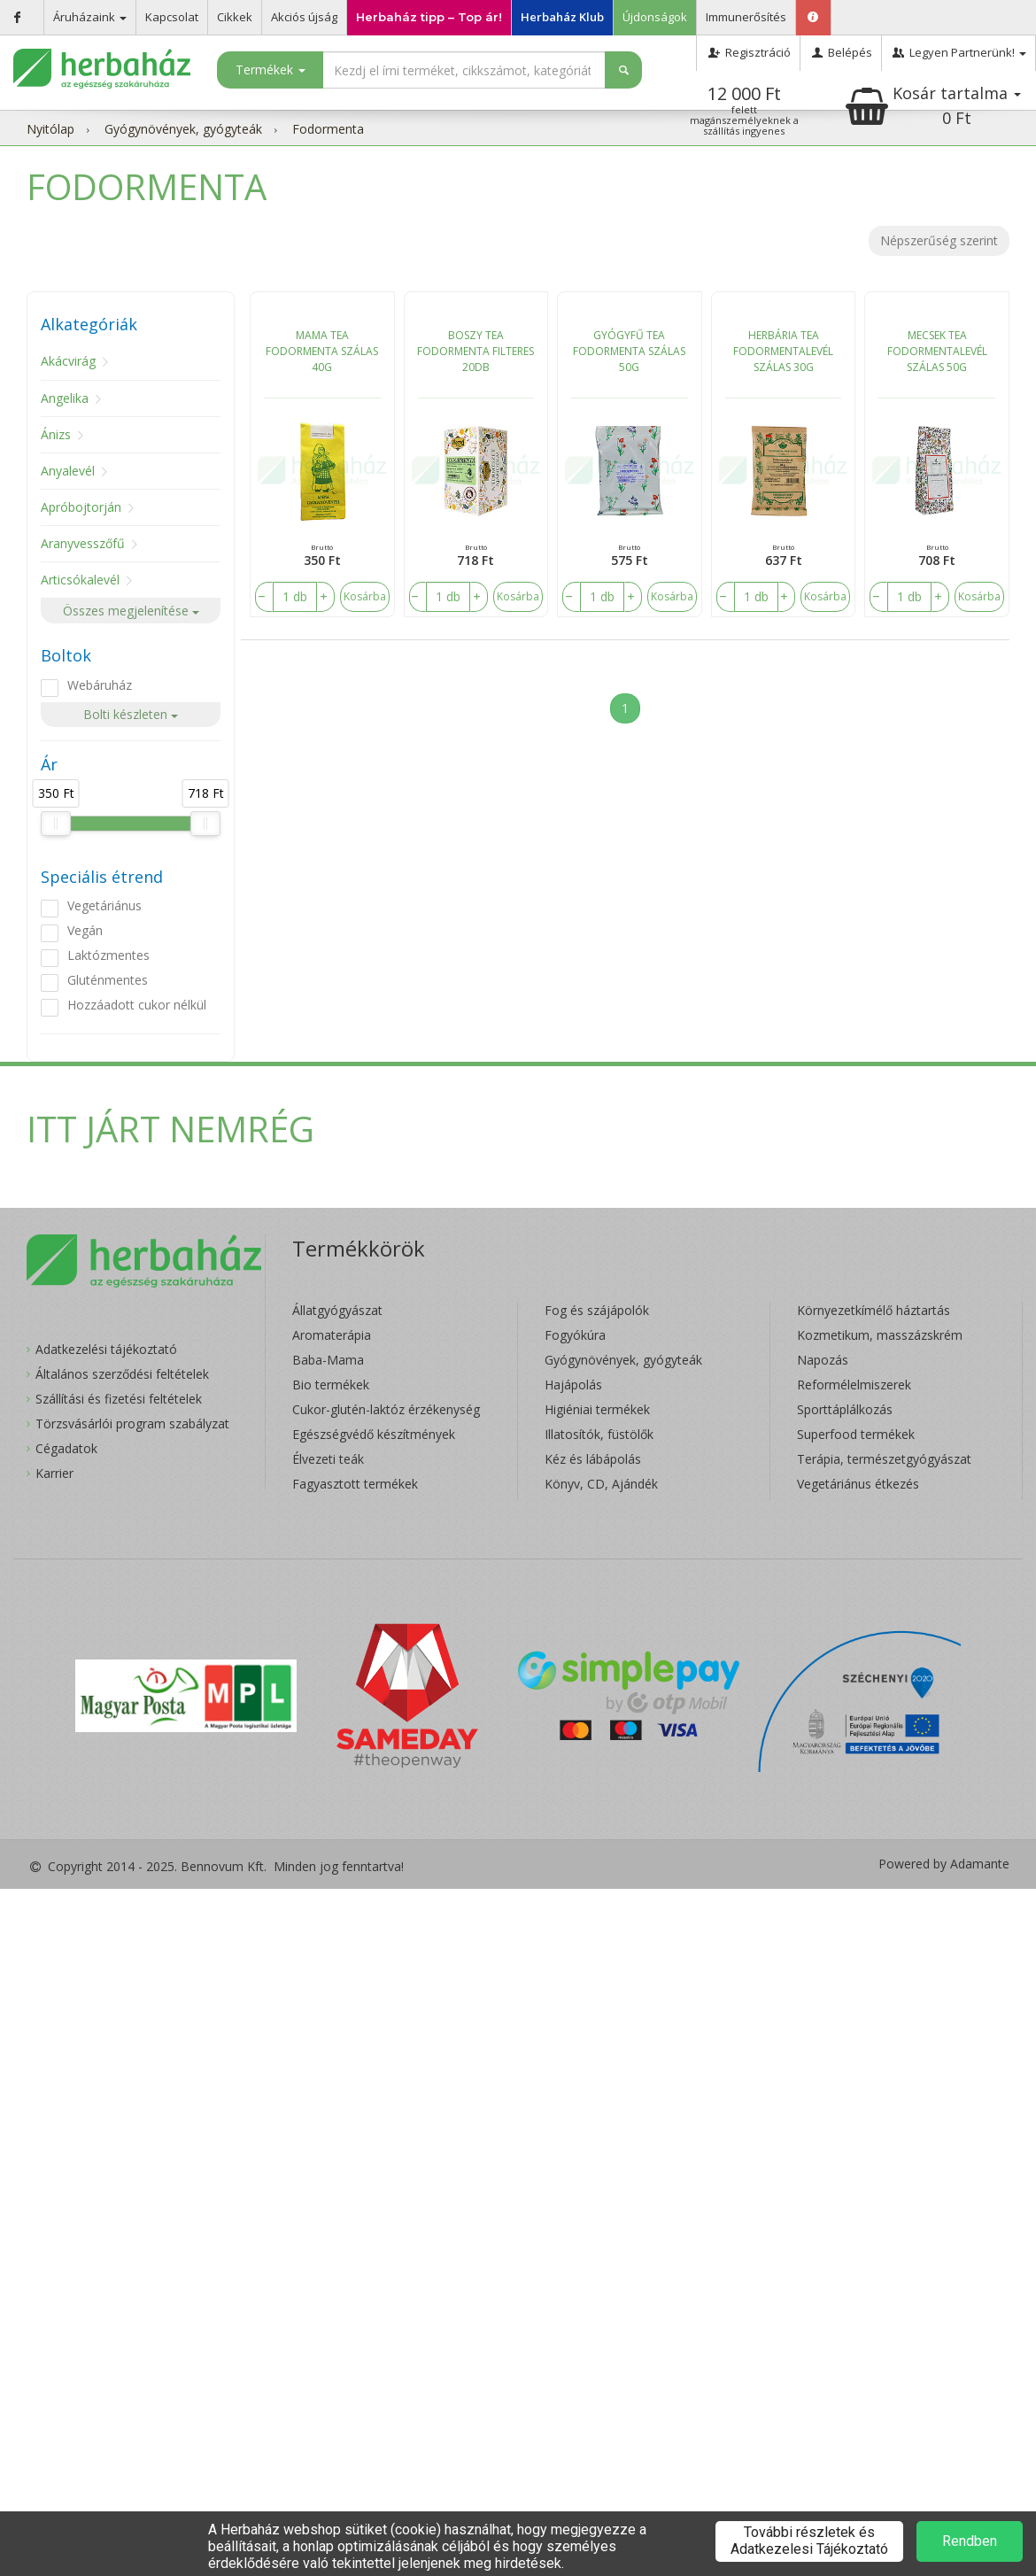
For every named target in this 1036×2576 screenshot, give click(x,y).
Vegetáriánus (104, 905)
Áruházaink (90, 17)
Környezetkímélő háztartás (873, 1310)
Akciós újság (304, 17)
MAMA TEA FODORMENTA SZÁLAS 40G (322, 351)
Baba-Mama (328, 1359)
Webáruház (99, 685)
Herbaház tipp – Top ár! (429, 17)
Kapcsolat (171, 17)
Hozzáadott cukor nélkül (136, 1004)
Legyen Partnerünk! (958, 52)
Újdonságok (654, 17)
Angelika (65, 398)
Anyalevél (68, 470)
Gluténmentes (107, 979)
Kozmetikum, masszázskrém (880, 1335)
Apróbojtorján (81, 507)
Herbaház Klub (562, 17)
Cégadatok (66, 1448)
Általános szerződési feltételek (122, 1373)
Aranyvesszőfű (83, 543)
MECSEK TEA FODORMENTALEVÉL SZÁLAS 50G (937, 351)
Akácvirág (68, 360)
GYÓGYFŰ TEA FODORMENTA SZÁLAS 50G (629, 351)
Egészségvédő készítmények (373, 1434)
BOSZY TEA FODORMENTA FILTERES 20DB (475, 351)
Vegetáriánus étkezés (858, 1483)
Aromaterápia (331, 1335)
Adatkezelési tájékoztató (106, 1349)
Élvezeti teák (328, 1458)
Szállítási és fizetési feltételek (118, 1398)
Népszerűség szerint (939, 240)
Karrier (54, 1473)
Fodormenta (328, 128)
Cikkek (234, 17)
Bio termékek (330, 1384)
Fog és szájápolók (597, 1310)
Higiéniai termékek (597, 1409)
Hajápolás (573, 1384)
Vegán (85, 930)
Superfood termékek (856, 1434)
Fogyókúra (575, 1335)
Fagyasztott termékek (355, 1483)
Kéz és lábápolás (593, 1458)
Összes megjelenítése (131, 610)
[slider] (56, 823)
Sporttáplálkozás (845, 1409)
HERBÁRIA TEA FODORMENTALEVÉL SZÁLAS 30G (783, 351)
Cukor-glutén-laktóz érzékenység (386, 1409)
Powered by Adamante (943, 1864)
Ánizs (56, 434)
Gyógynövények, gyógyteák (183, 128)
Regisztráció (748, 52)
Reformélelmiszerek (854, 1384)
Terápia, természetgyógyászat (884, 1458)
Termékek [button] (270, 69)
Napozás (822, 1359)
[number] (295, 597)
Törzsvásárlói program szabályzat (132, 1423)
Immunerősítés (746, 17)
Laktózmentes (108, 955)
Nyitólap (50, 128)
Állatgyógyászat (337, 1310)
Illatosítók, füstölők (599, 1434)
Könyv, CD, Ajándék (601, 1483)
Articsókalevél (80, 579)
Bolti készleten (130, 714)
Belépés (840, 52)
